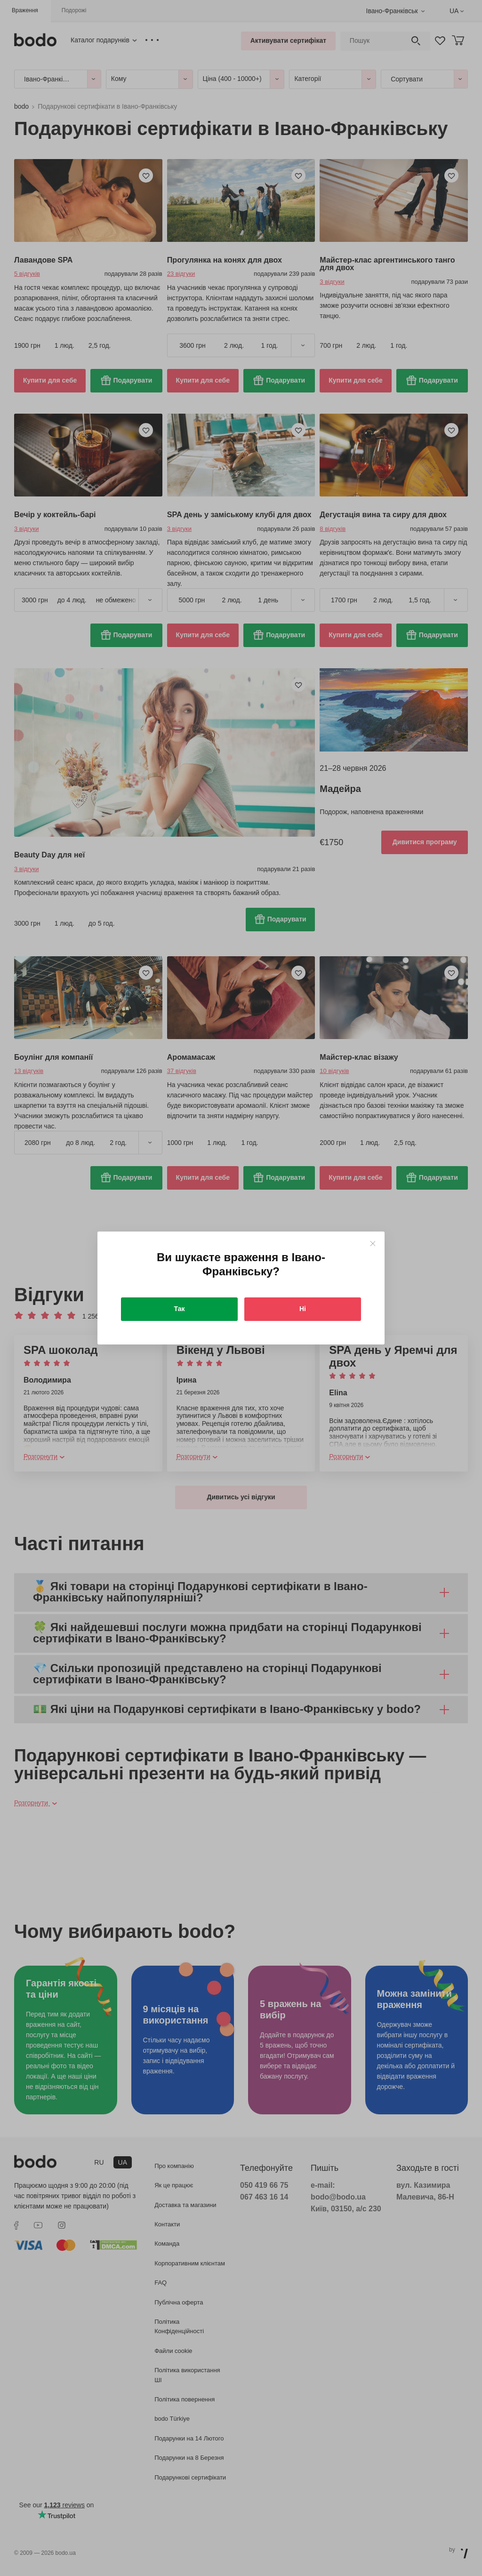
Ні (302, 1308)
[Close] (372, 1243)
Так (179, 1308)
